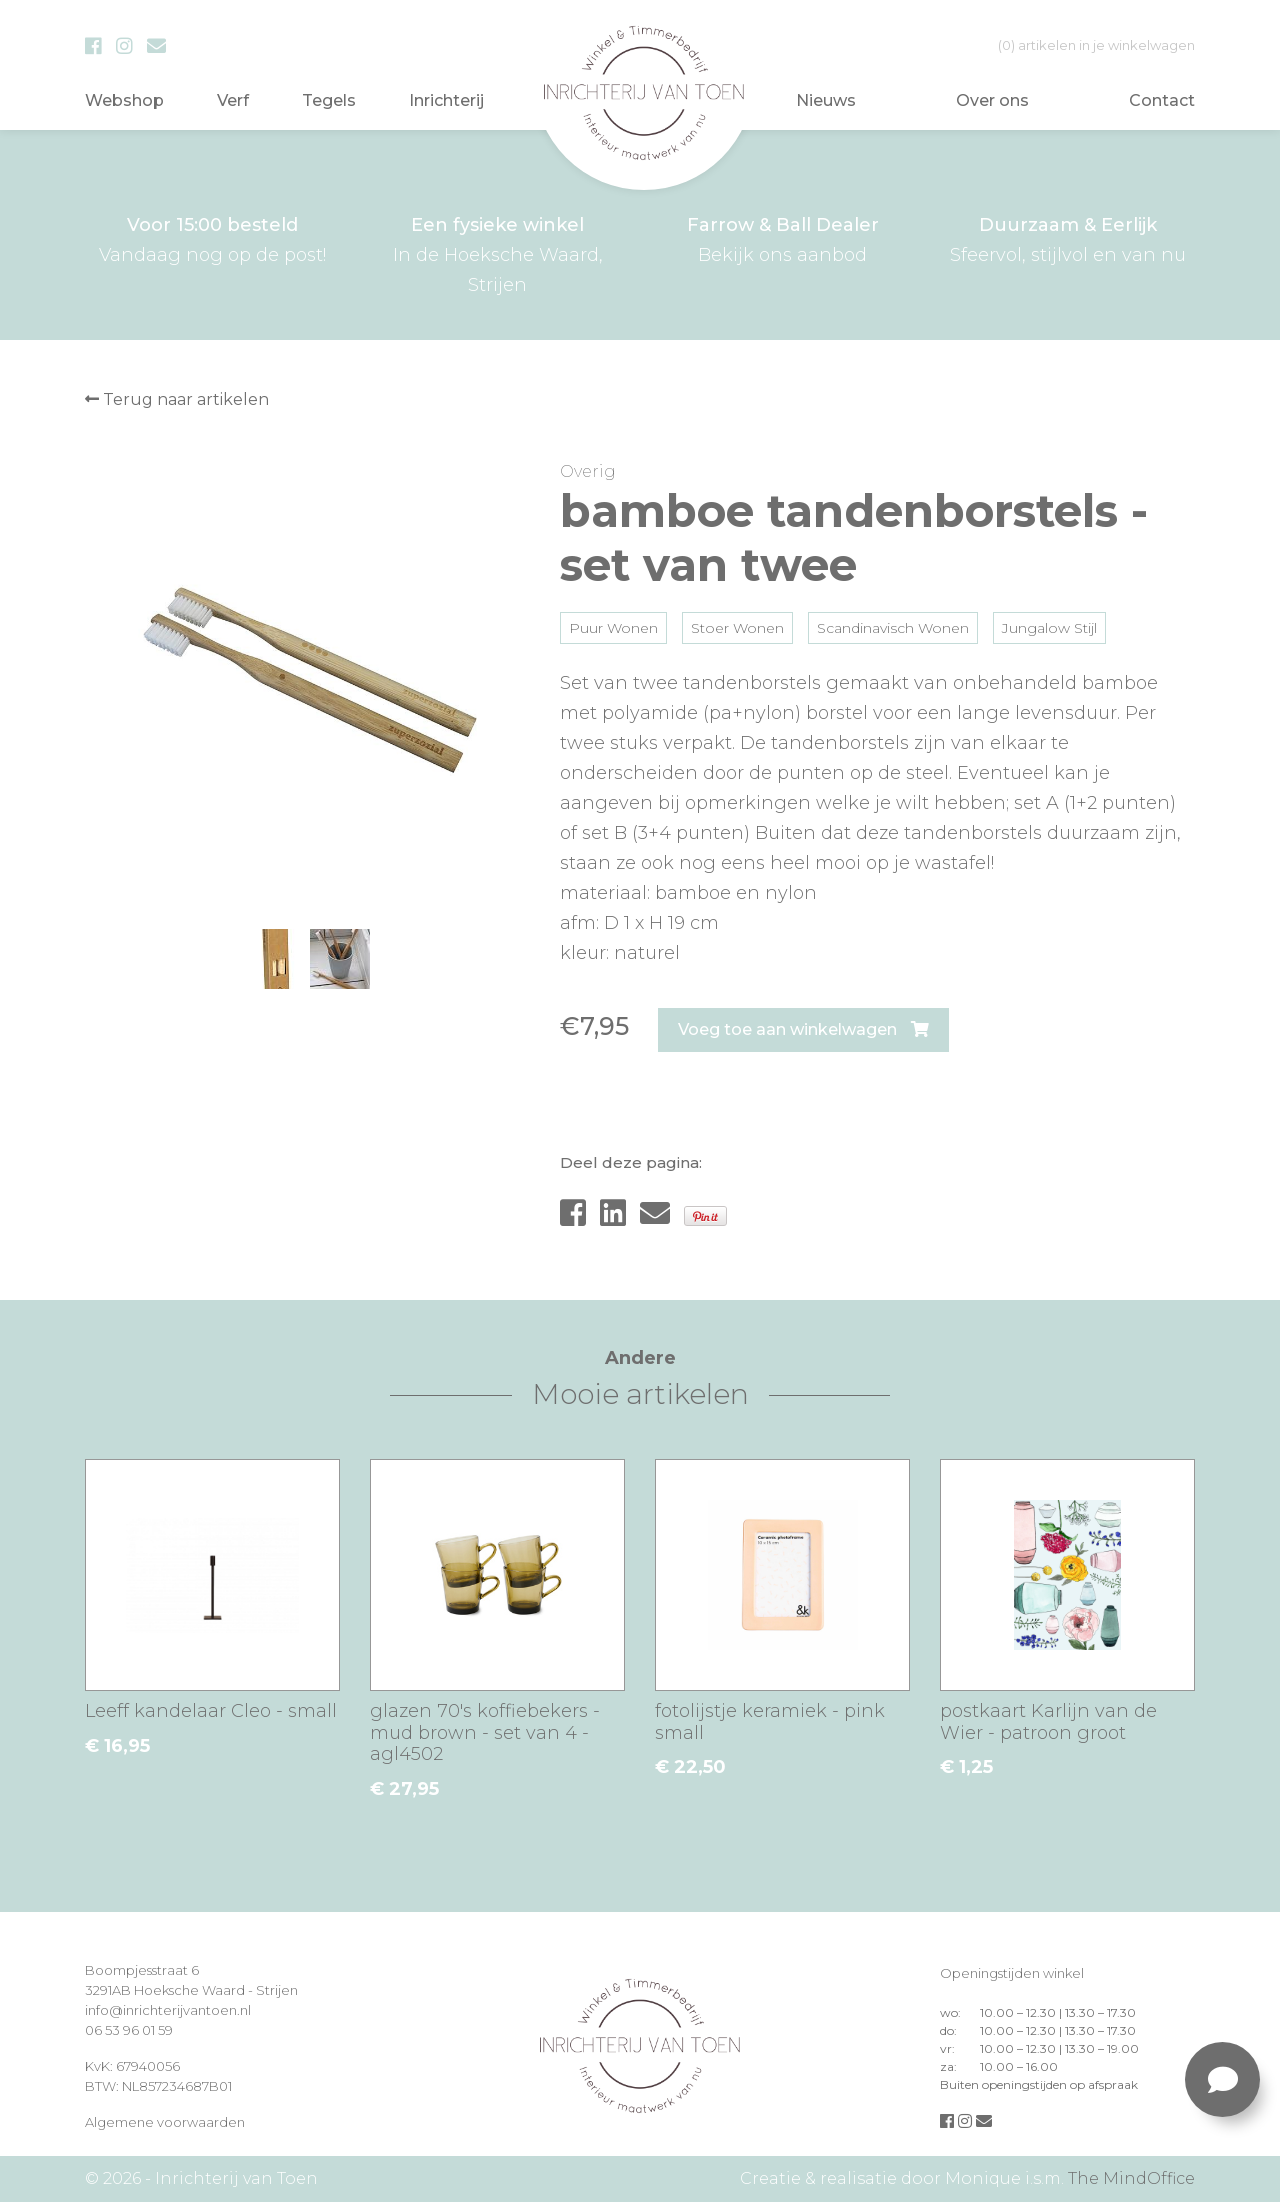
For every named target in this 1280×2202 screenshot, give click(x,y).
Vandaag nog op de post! (212, 238)
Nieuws (826, 100)
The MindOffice (1131, 2178)
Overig (588, 471)
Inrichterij (446, 100)
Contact (1162, 100)
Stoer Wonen (737, 628)
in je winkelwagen (1096, 45)
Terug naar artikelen (177, 399)
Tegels (329, 100)
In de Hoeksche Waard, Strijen (497, 253)
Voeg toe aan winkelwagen (803, 1029)
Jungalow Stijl (1049, 628)
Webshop (124, 100)
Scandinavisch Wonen (893, 628)
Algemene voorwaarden (165, 2122)
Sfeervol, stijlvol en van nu (1067, 238)
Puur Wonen (613, 628)
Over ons (992, 100)
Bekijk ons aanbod (782, 238)
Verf (233, 100)
